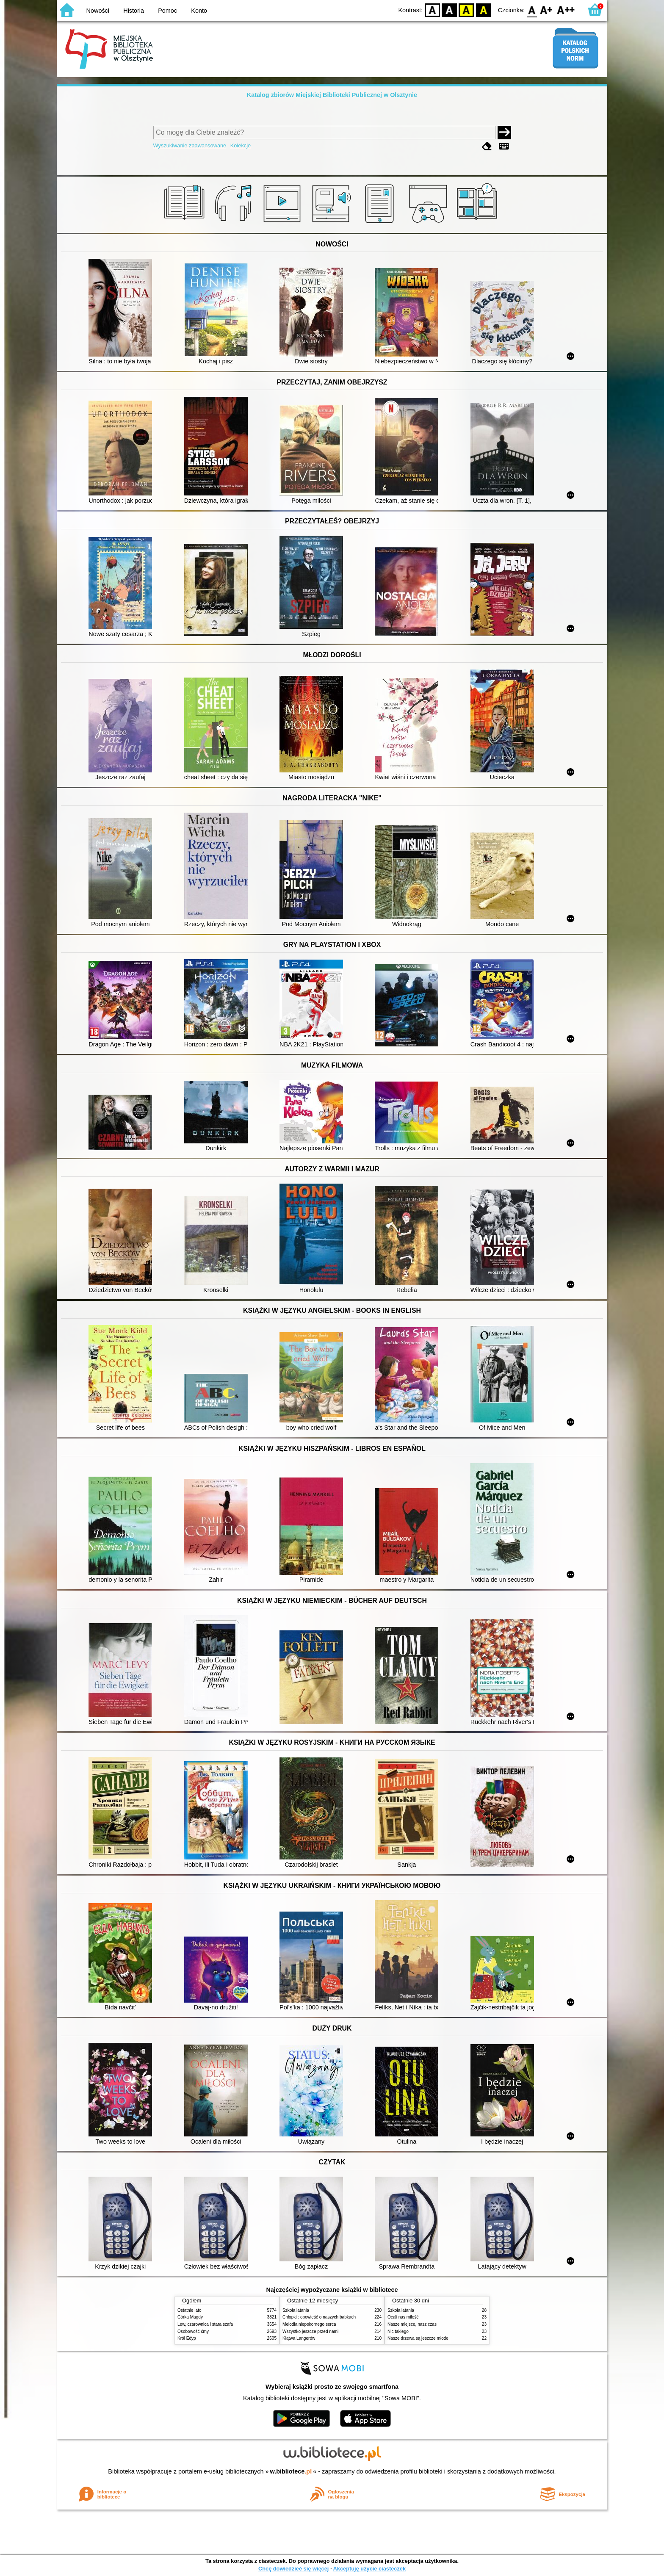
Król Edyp (186, 2338)
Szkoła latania (295, 2310)
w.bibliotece (291, 2471)
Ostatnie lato (189, 2310)
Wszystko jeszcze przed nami (310, 2331)
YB (466, 9)
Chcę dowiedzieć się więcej (293, 2568)
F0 (532, 9)
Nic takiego (398, 2331)
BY (483, 9)
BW (449, 9)
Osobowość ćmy (193, 2331)
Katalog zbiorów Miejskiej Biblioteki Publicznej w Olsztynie (332, 94)
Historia (133, 10)
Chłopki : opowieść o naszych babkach (319, 2317)
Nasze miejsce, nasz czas (412, 2324)
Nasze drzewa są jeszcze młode (417, 2338)
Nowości (97, 10)
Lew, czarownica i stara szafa (205, 2324)
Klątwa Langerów (298, 2338)
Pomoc (167, 10)
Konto (199, 10)
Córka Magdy (190, 2317)
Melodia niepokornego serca (309, 2324)
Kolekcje (240, 145)
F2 (566, 9)
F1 (546, 9)
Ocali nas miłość (402, 2317)
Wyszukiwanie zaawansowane (190, 145)
